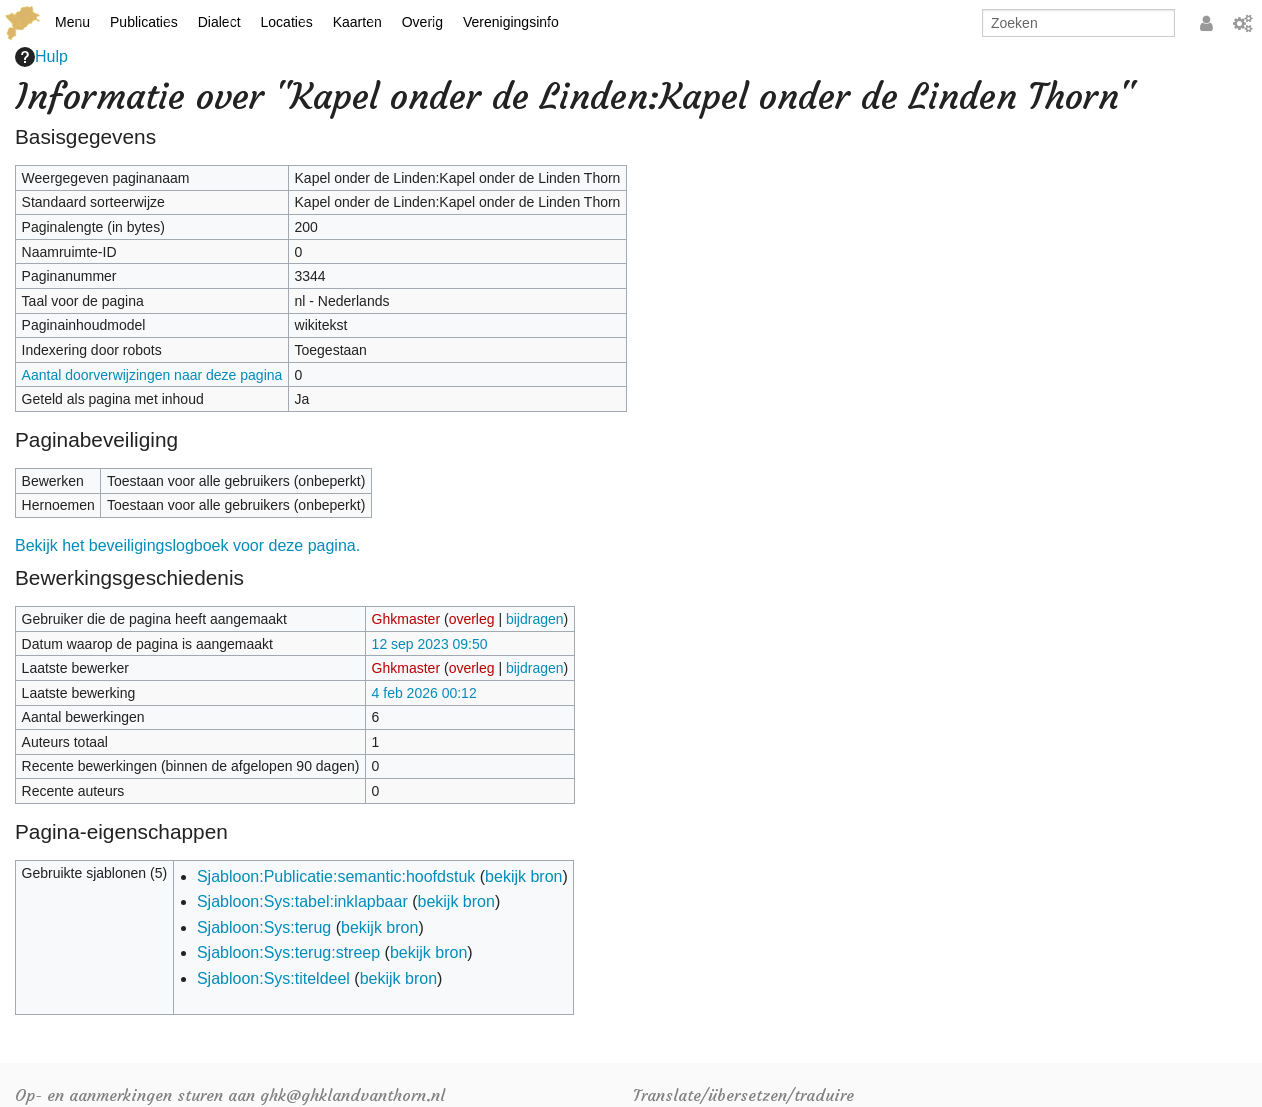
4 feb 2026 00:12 (424, 693)
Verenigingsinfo (511, 22)
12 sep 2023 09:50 (430, 644)
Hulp (41, 57)
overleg (472, 619)
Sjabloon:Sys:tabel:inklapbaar (302, 901)
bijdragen (535, 619)
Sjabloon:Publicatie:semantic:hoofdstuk (336, 876)
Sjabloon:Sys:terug (264, 927)
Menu (72, 22)
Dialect (219, 22)
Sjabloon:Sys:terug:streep (288, 952)
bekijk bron (523, 876)
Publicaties (144, 22)
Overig (422, 22)
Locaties (287, 22)
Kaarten (357, 22)
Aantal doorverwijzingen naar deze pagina (152, 375)
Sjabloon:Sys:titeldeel (273, 978)
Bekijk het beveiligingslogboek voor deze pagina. (187, 545)
